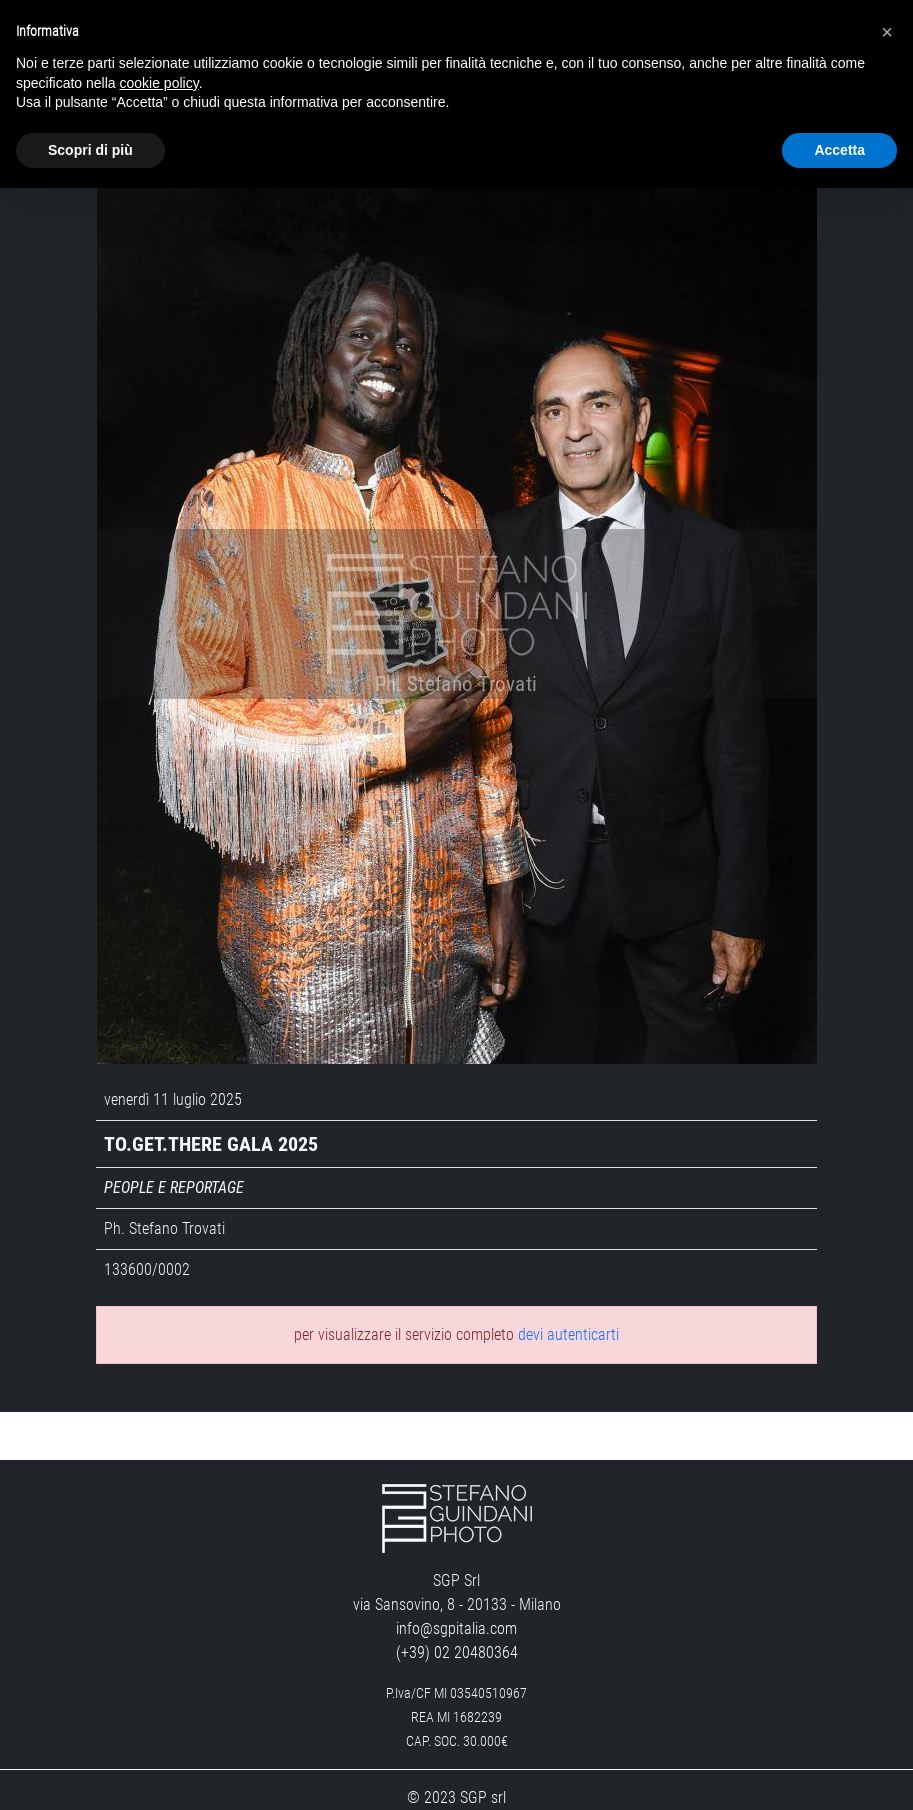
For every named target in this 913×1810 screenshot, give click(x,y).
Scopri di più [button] (90, 150)
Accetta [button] (839, 150)
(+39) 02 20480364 (457, 1612)
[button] (887, 32)
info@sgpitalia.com (456, 1588)
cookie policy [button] (159, 83)
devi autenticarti (568, 1294)
